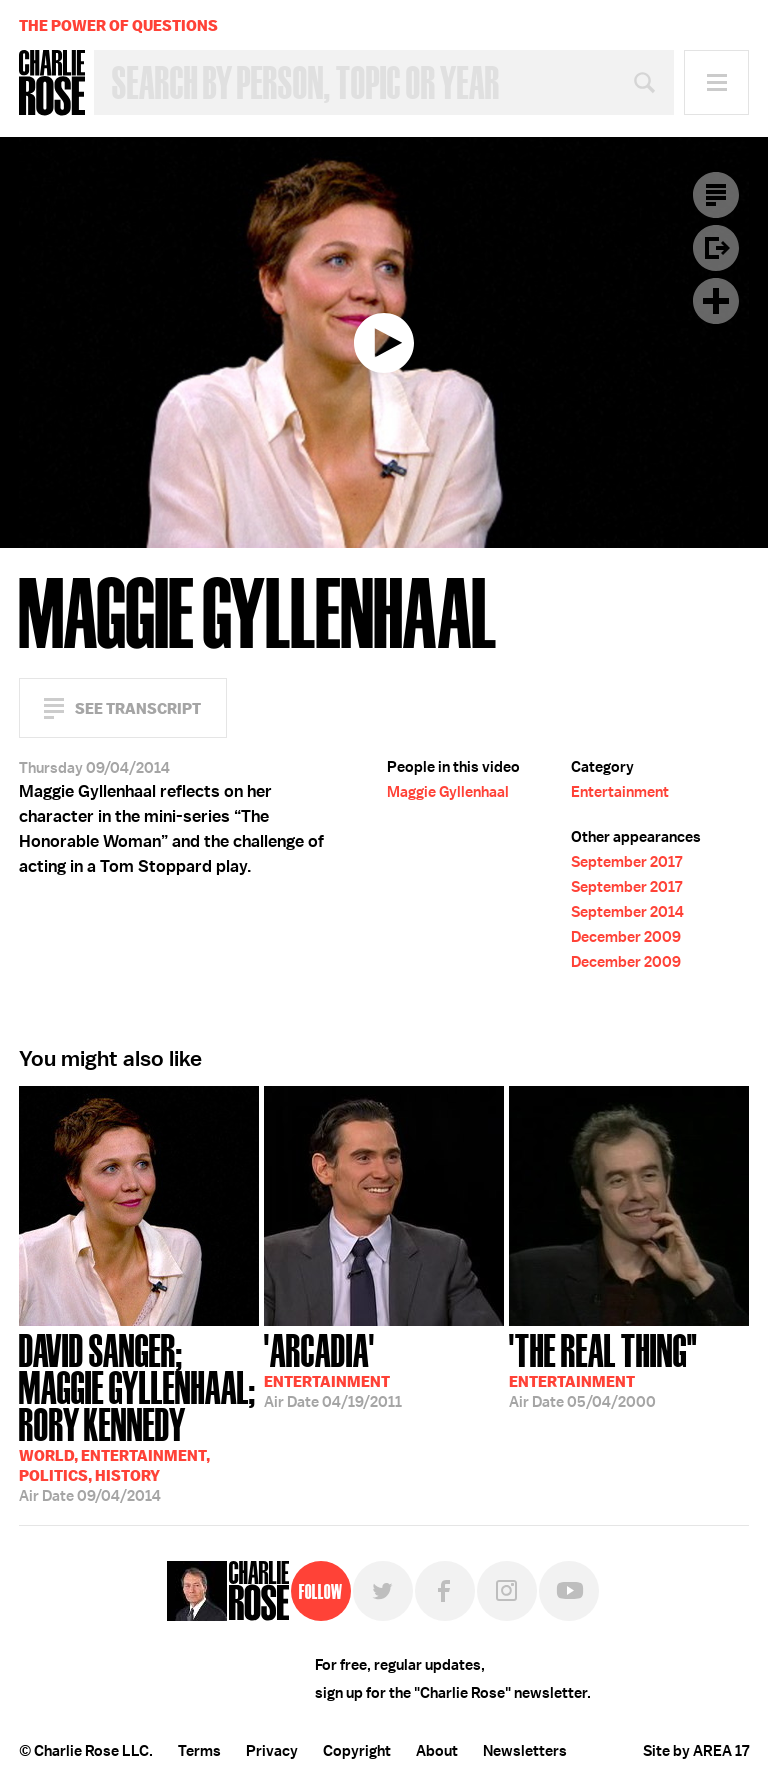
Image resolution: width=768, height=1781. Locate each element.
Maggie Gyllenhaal (448, 792)
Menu (716, 82)
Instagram (507, 1591)
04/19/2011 (333, 1369)
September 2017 (626, 862)
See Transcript (138, 708)
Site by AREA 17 (696, 1751)
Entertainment (620, 792)
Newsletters (525, 1751)
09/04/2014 (139, 1416)
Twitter (383, 1591)
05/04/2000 (603, 1369)
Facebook (445, 1591)
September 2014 (627, 912)
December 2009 (626, 937)
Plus (716, 301)
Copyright (357, 1751)
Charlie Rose (52, 83)
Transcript (716, 195)
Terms (199, 1751)
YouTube (569, 1591)
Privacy (272, 1751)
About (437, 1751)
